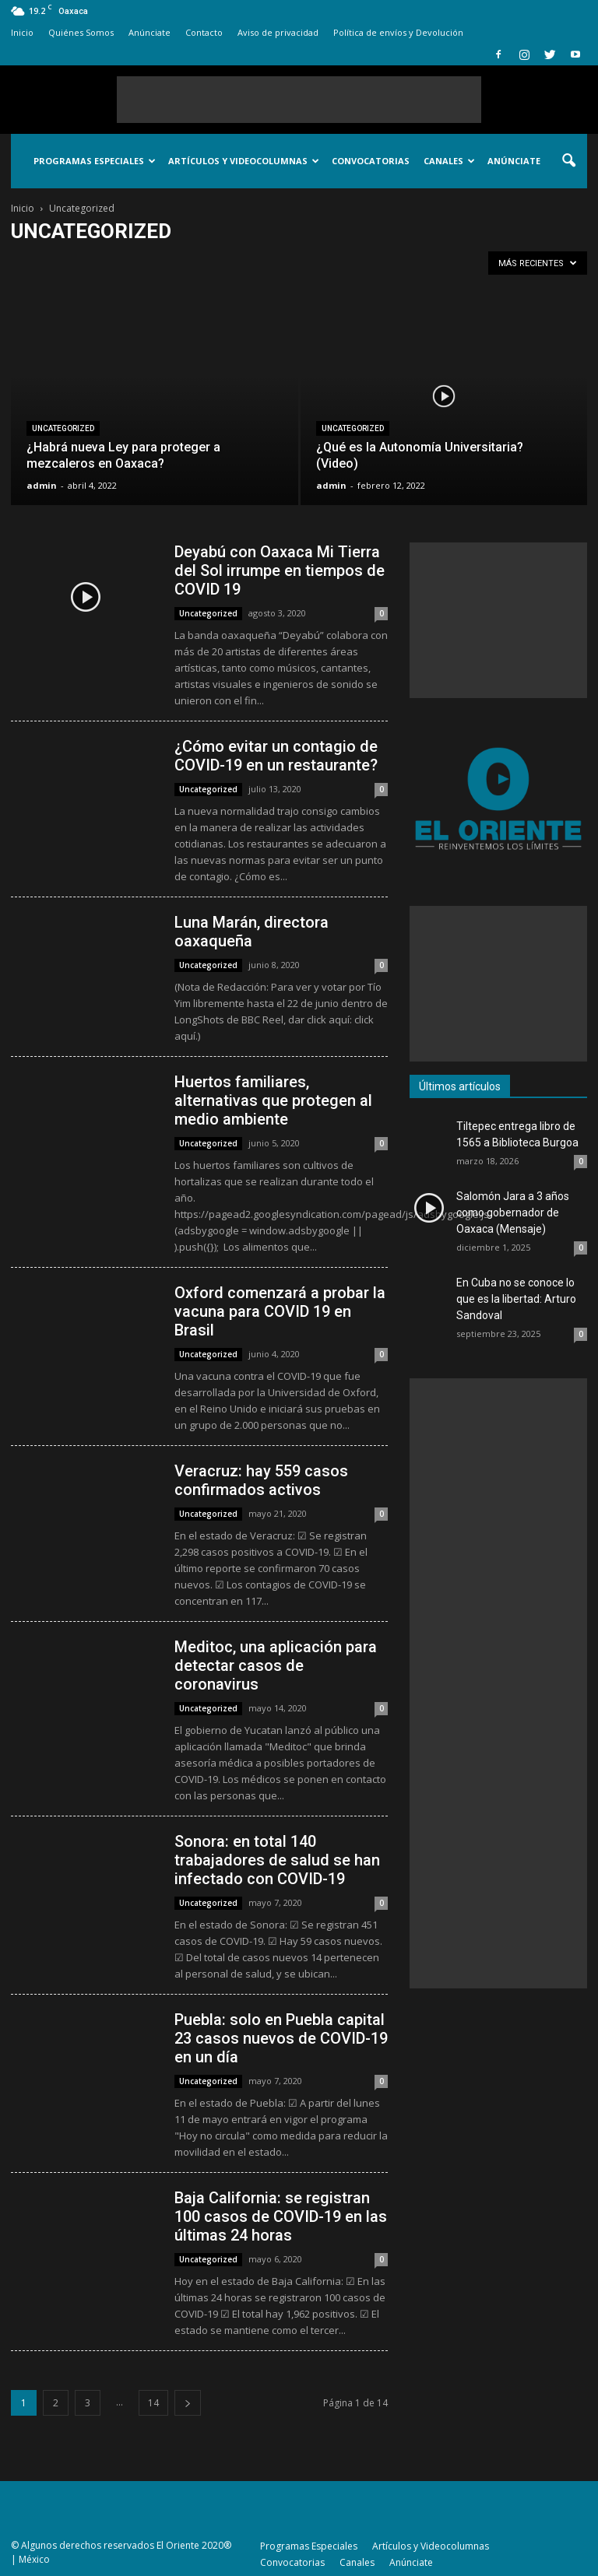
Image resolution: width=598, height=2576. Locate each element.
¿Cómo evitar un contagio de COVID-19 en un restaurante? (276, 755)
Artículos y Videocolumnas (243, 161)
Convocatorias (371, 161)
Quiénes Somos (81, 32)
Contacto (204, 32)
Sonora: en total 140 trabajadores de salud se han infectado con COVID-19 (277, 1860)
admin (41, 485)
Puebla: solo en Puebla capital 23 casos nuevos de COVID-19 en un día (281, 2038)
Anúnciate (149, 32)
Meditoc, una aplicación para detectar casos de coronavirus (275, 1665)
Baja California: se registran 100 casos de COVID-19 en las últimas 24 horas (280, 2216)
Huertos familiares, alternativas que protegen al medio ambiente (273, 1100)
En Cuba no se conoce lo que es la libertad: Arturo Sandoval (516, 1298)
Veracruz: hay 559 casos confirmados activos (261, 1480)
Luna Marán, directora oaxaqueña (251, 931)
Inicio (22, 32)
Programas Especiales (94, 161)
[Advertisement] (299, 99)
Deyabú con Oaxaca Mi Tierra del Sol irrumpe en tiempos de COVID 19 (279, 570)
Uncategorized (63, 428)
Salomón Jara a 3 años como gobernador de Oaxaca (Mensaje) (512, 1212)
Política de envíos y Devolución (398, 32)
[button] (568, 161)
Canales (449, 161)
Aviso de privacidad (277, 32)
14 (153, 2402)
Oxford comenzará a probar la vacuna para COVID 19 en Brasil (279, 1311)
